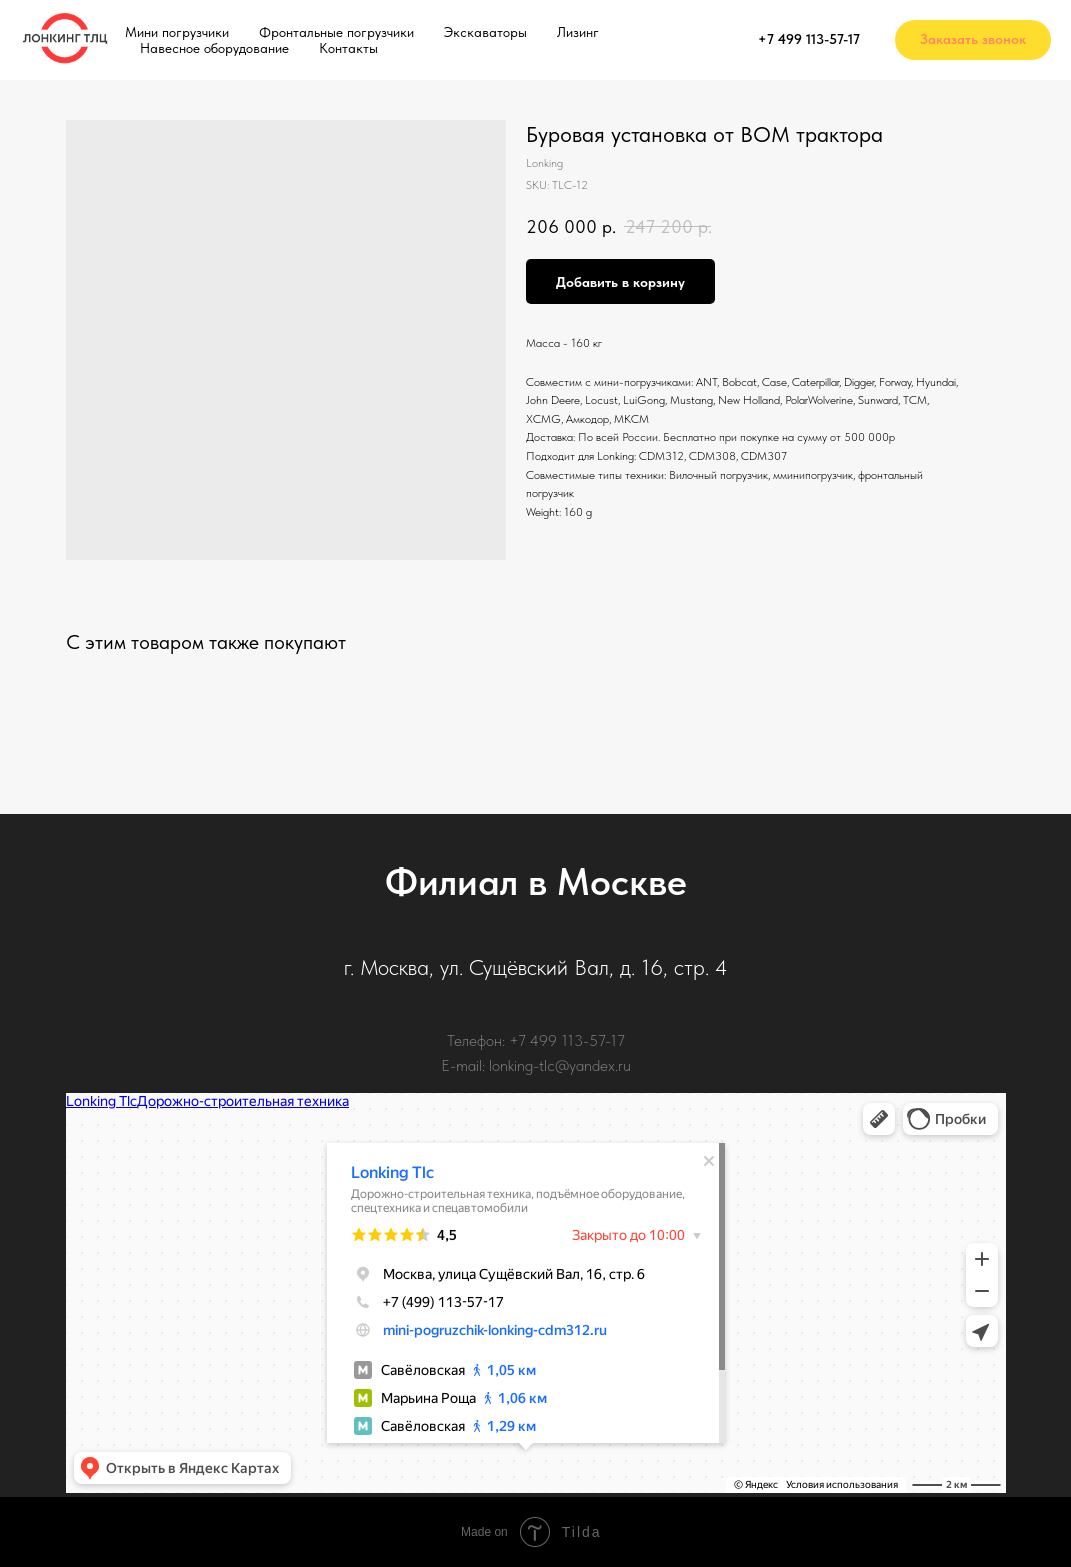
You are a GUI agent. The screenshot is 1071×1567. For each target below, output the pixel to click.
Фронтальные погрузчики (336, 32)
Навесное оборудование (214, 48)
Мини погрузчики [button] (177, 32)
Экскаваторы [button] (485, 32)
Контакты (348, 48)
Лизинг (578, 32)
